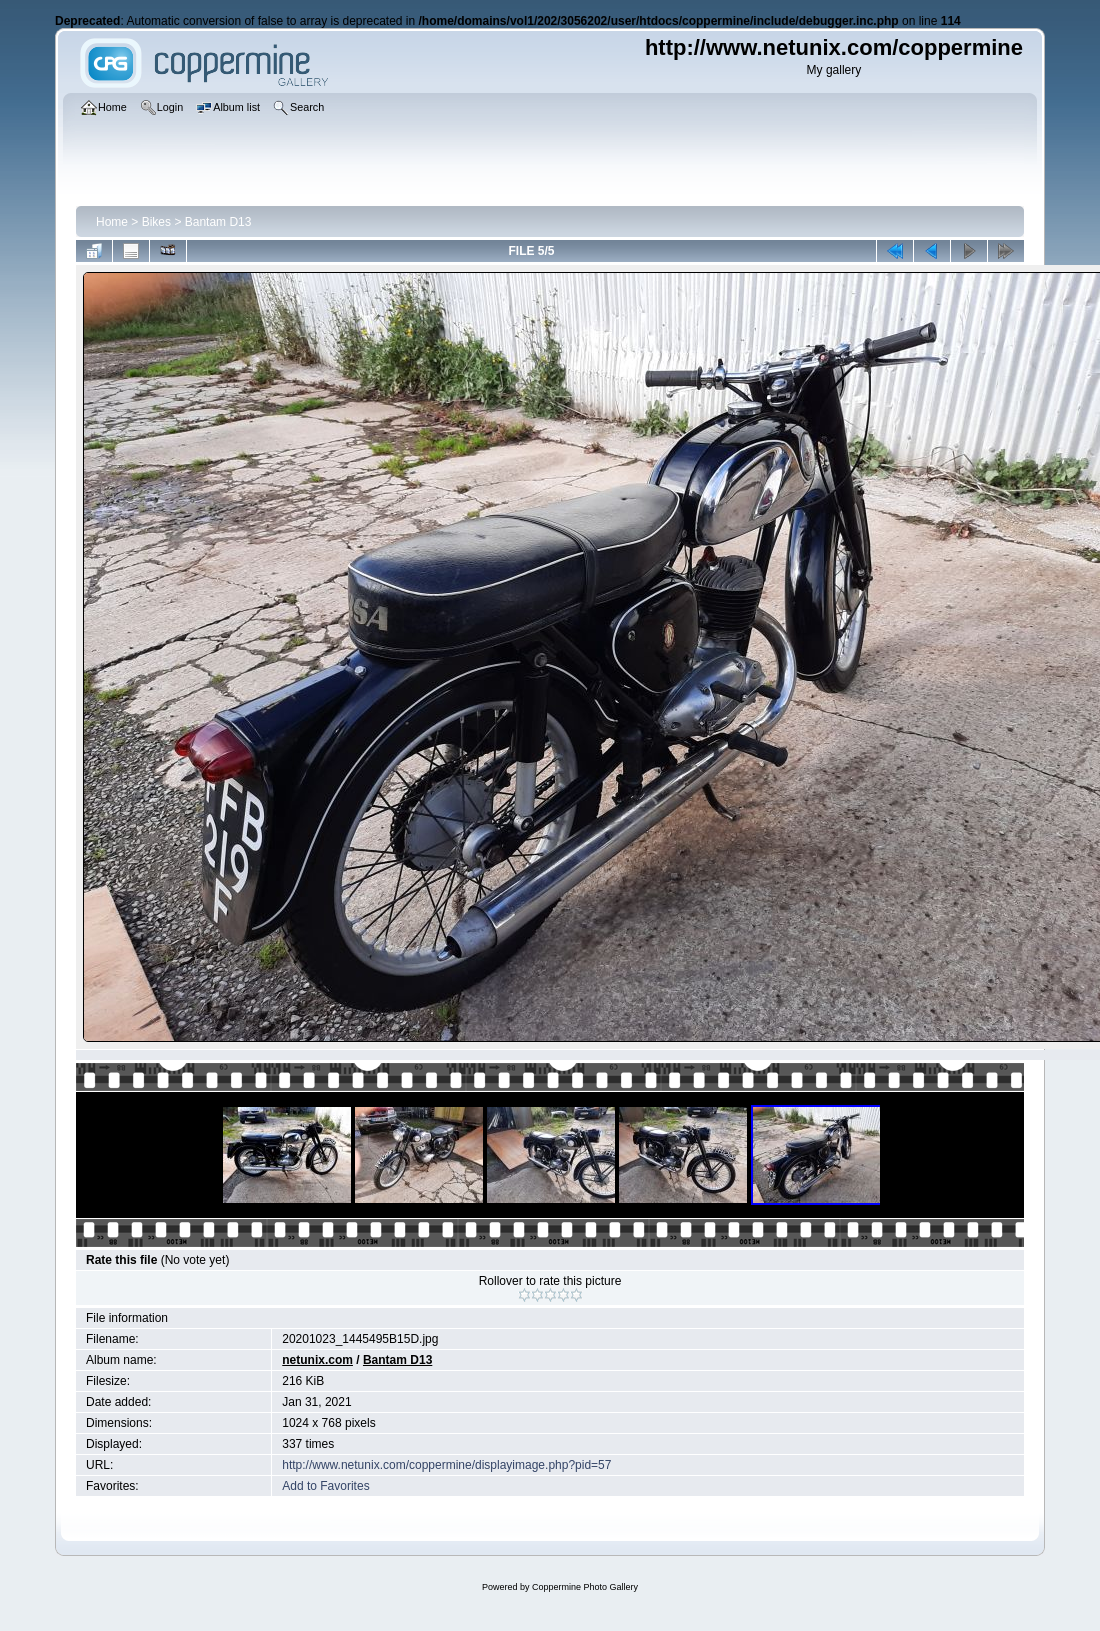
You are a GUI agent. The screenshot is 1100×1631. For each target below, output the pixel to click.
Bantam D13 (218, 222)
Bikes (156, 222)
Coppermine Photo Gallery (585, 1587)
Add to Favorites (325, 1486)
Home (112, 222)
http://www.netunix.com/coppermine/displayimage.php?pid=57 (446, 1465)
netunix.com (317, 1360)
